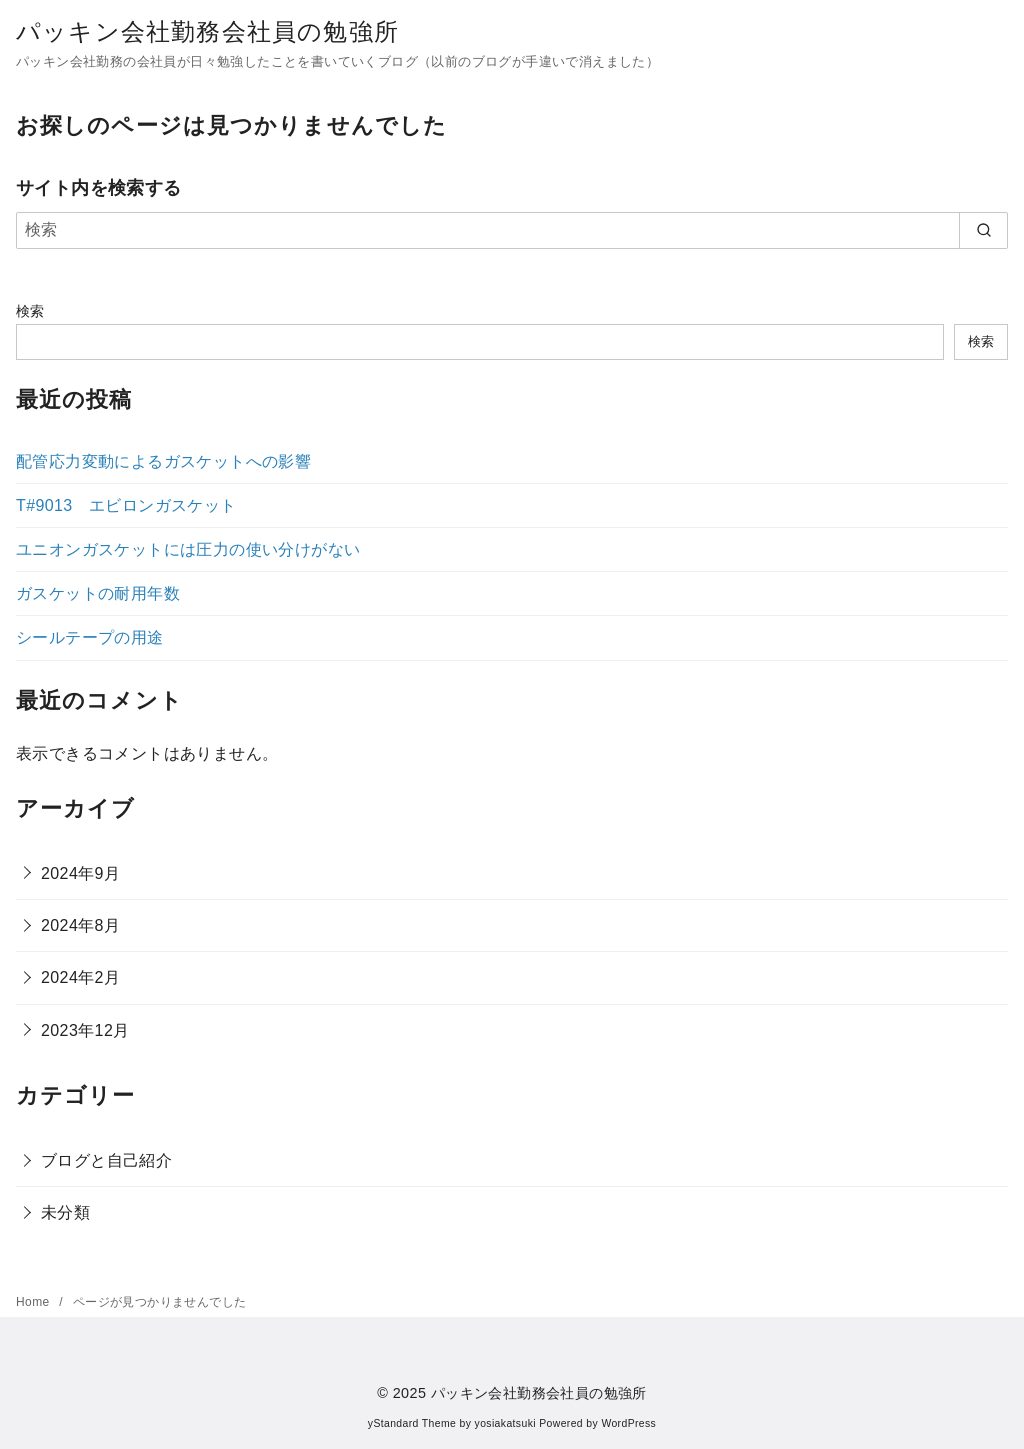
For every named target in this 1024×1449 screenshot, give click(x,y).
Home (34, 1302)
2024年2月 (80, 977)
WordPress (628, 1423)
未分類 (65, 1212)
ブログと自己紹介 (106, 1160)
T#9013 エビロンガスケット (126, 505)
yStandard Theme (412, 1423)
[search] (983, 230)
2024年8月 (80, 925)
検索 (30, 311)
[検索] (512, 230)
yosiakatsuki (505, 1423)
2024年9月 (80, 873)
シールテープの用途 (90, 637)
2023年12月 (85, 1030)
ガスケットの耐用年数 (98, 593)
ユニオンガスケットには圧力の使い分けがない (188, 549)
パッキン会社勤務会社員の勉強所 (207, 31)
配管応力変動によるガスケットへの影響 (163, 461)
